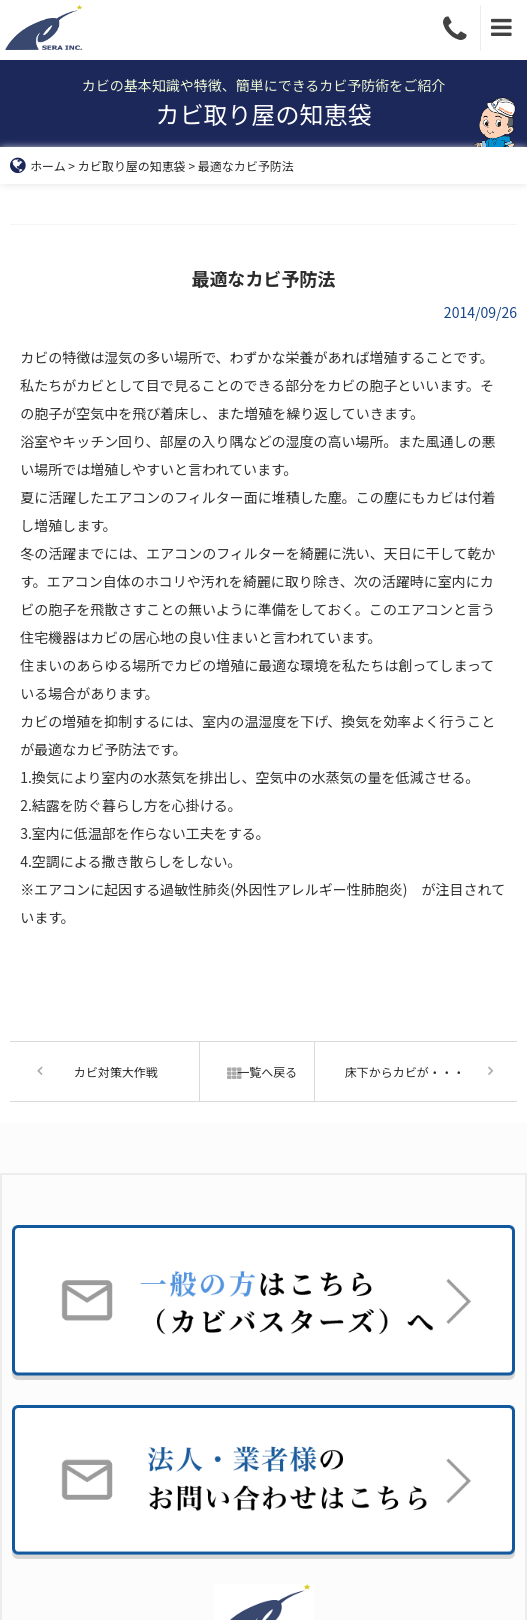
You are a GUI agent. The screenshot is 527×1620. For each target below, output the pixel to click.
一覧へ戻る (257, 1072)
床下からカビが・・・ (405, 1071)
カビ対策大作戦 (116, 1071)
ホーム (38, 165)
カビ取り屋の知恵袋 (132, 165)
